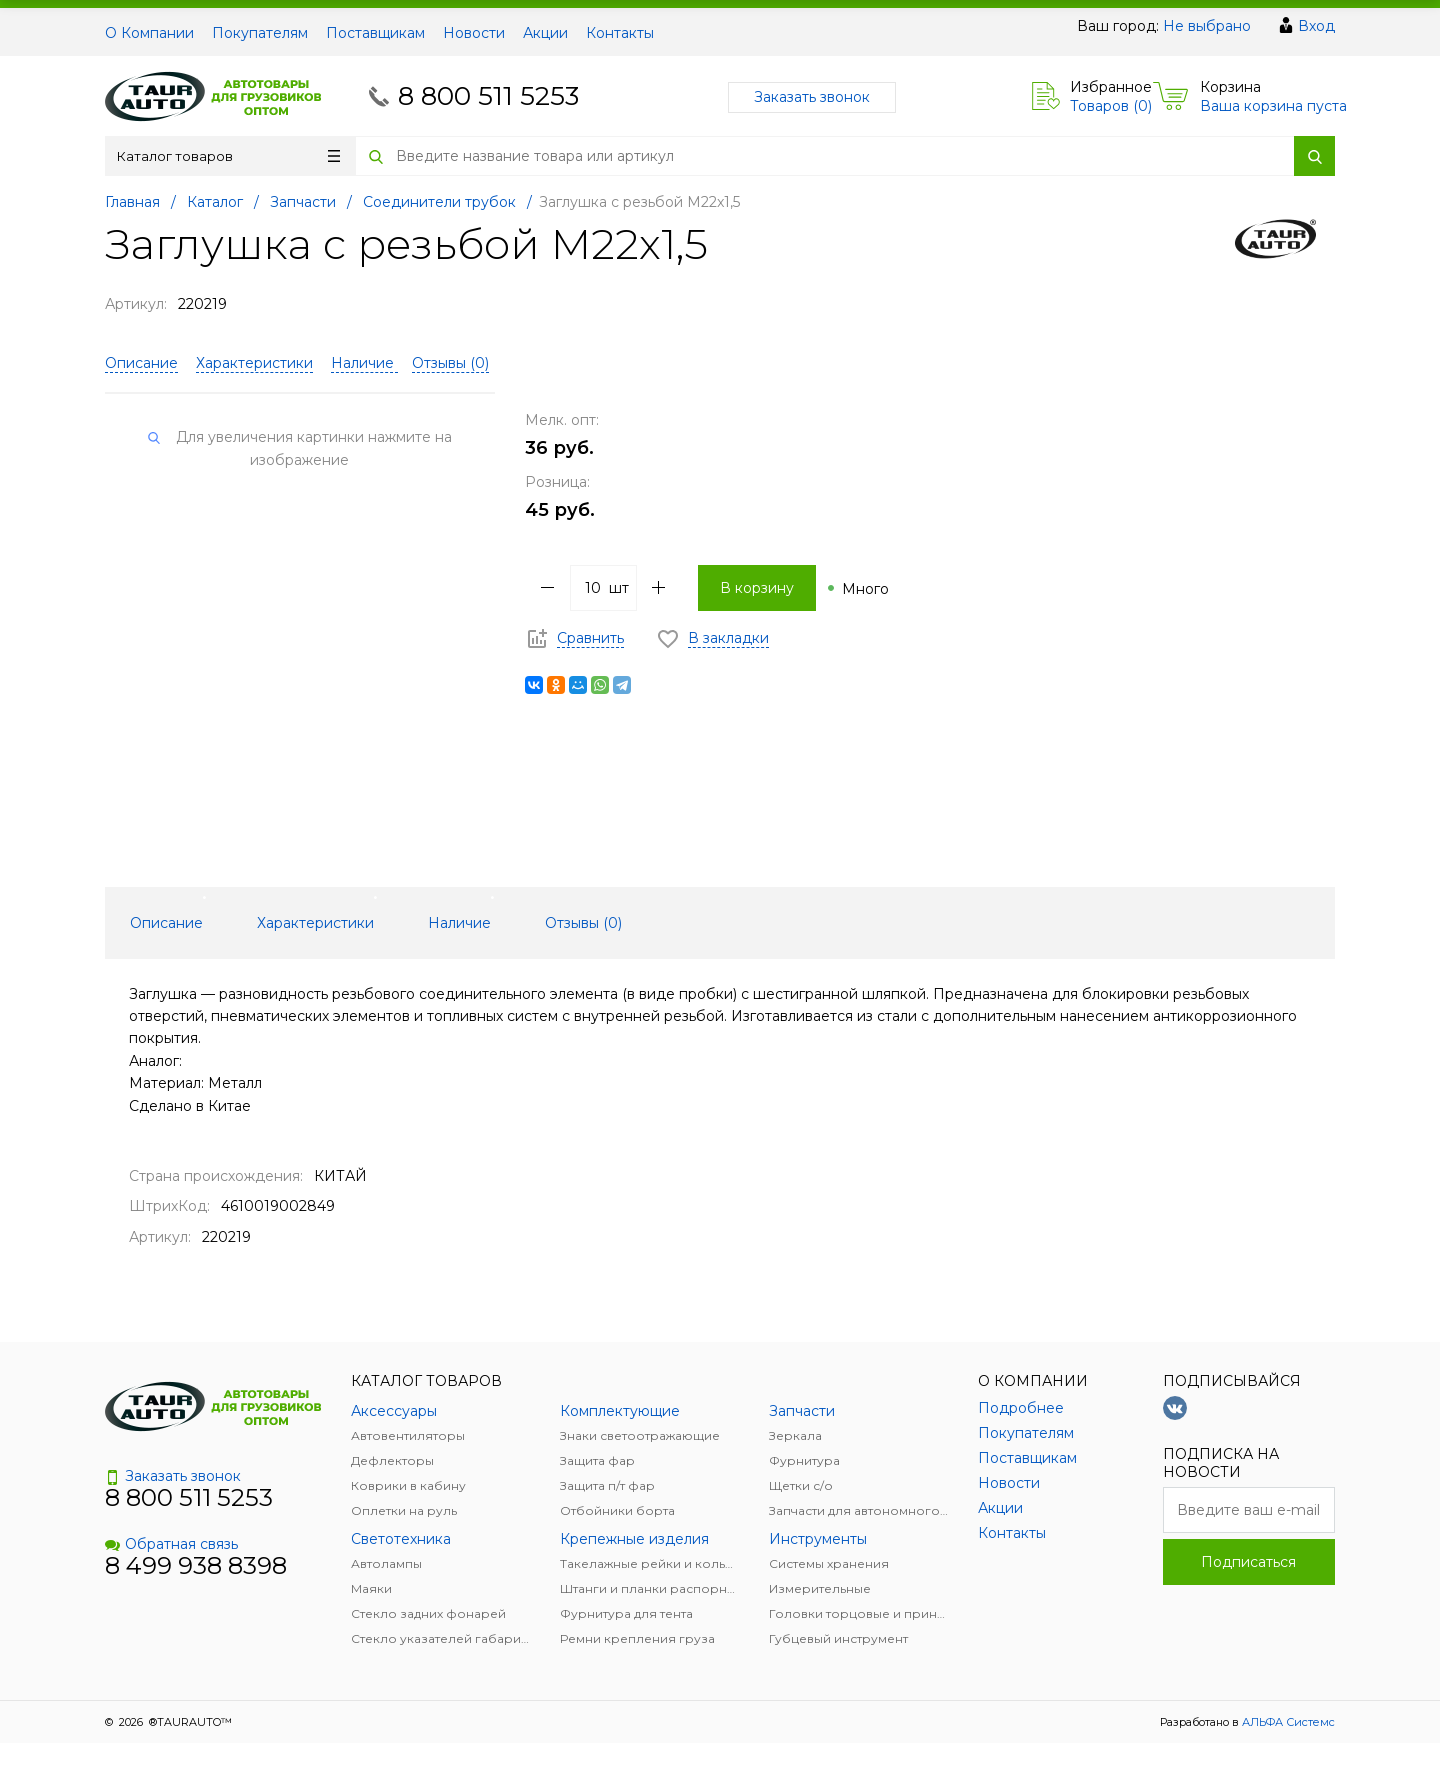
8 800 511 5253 (488, 96)
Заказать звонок (812, 97)
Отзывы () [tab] (583, 923)
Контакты (620, 33)
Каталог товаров (228, 156)
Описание (141, 363)
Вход (1316, 26)
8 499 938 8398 (196, 1565)
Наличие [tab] (459, 923)
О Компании (149, 33)
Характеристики (254, 363)
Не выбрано (1207, 26)
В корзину (757, 588)
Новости (474, 33)
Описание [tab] (166, 923)
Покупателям (260, 33)
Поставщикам (375, 33)
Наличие (364, 363)
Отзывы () (450, 363)
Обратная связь (171, 1544)
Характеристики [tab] (315, 923)
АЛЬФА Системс (1287, 1722)
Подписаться (1248, 1562)
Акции (545, 33)
